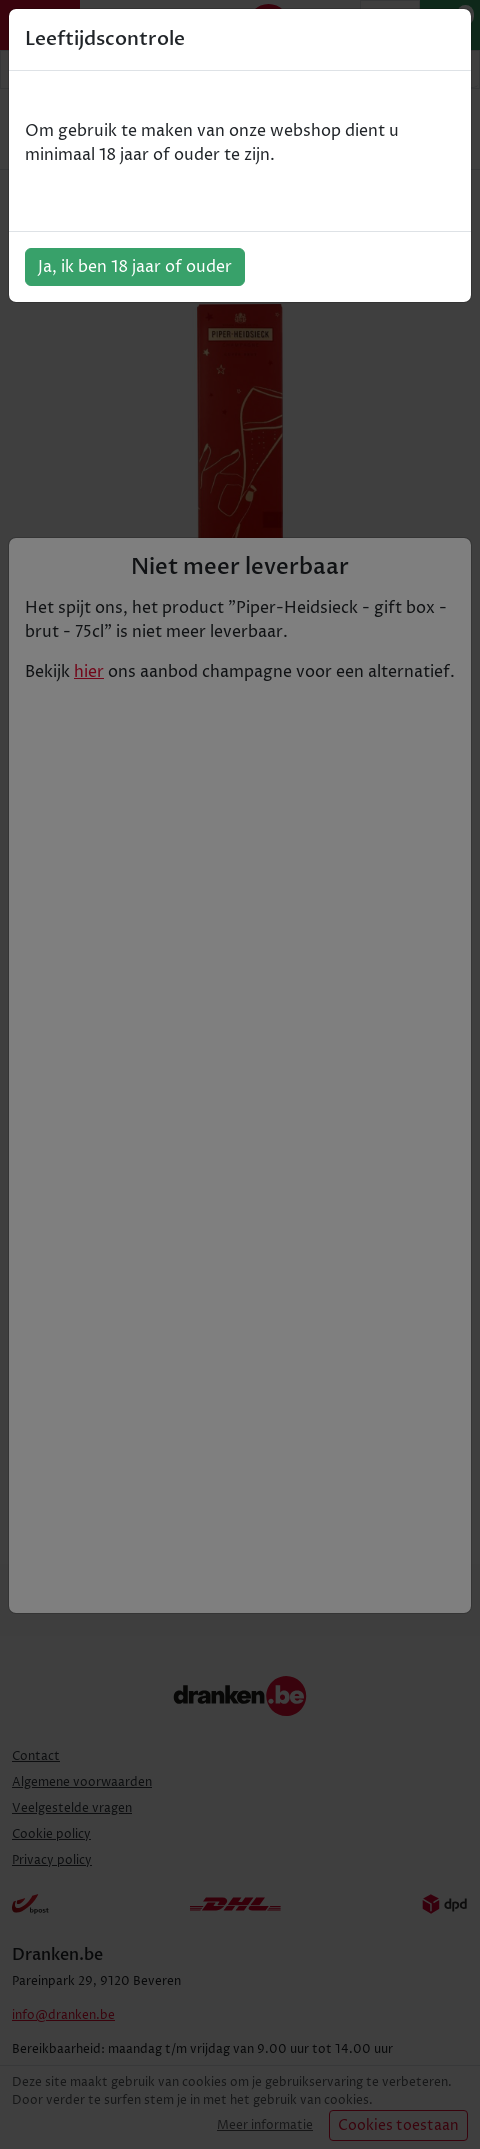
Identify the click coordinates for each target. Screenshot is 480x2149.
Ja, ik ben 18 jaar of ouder (135, 267)
